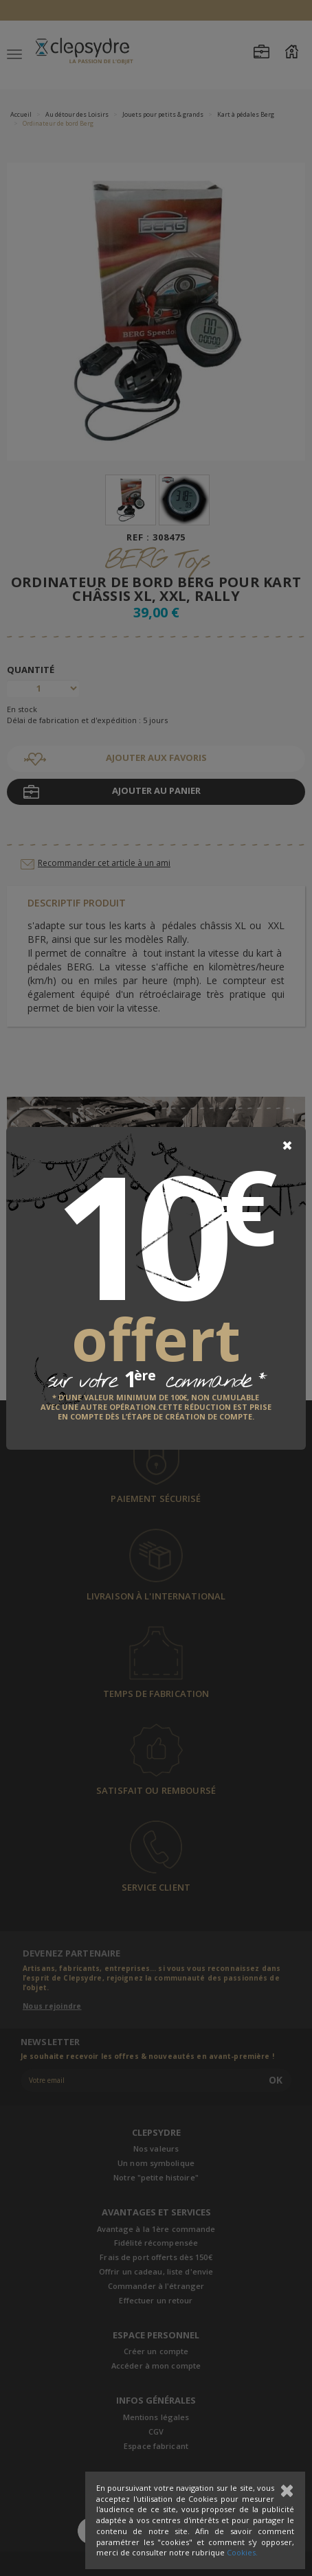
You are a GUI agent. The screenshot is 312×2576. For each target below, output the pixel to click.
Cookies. (242, 2552)
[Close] (287, 1145)
